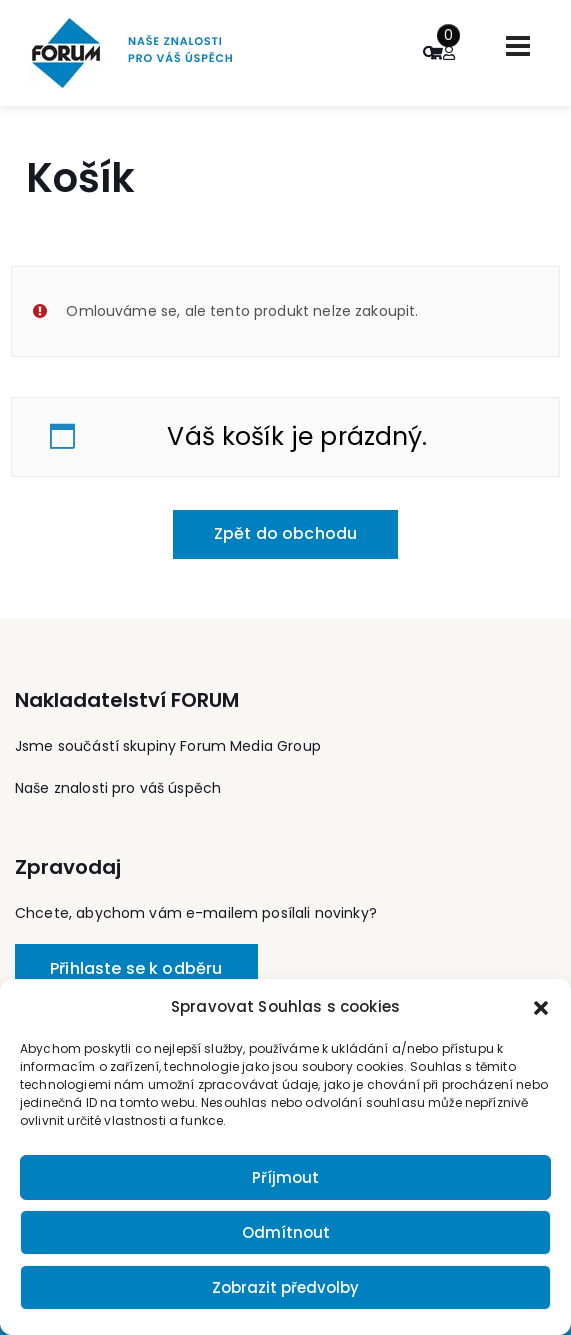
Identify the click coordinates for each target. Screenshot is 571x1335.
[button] (541, 1007)
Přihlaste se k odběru (136, 968)
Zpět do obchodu (285, 533)
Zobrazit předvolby (285, 1287)
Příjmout (285, 1177)
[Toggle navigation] (518, 46)
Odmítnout (286, 1232)
